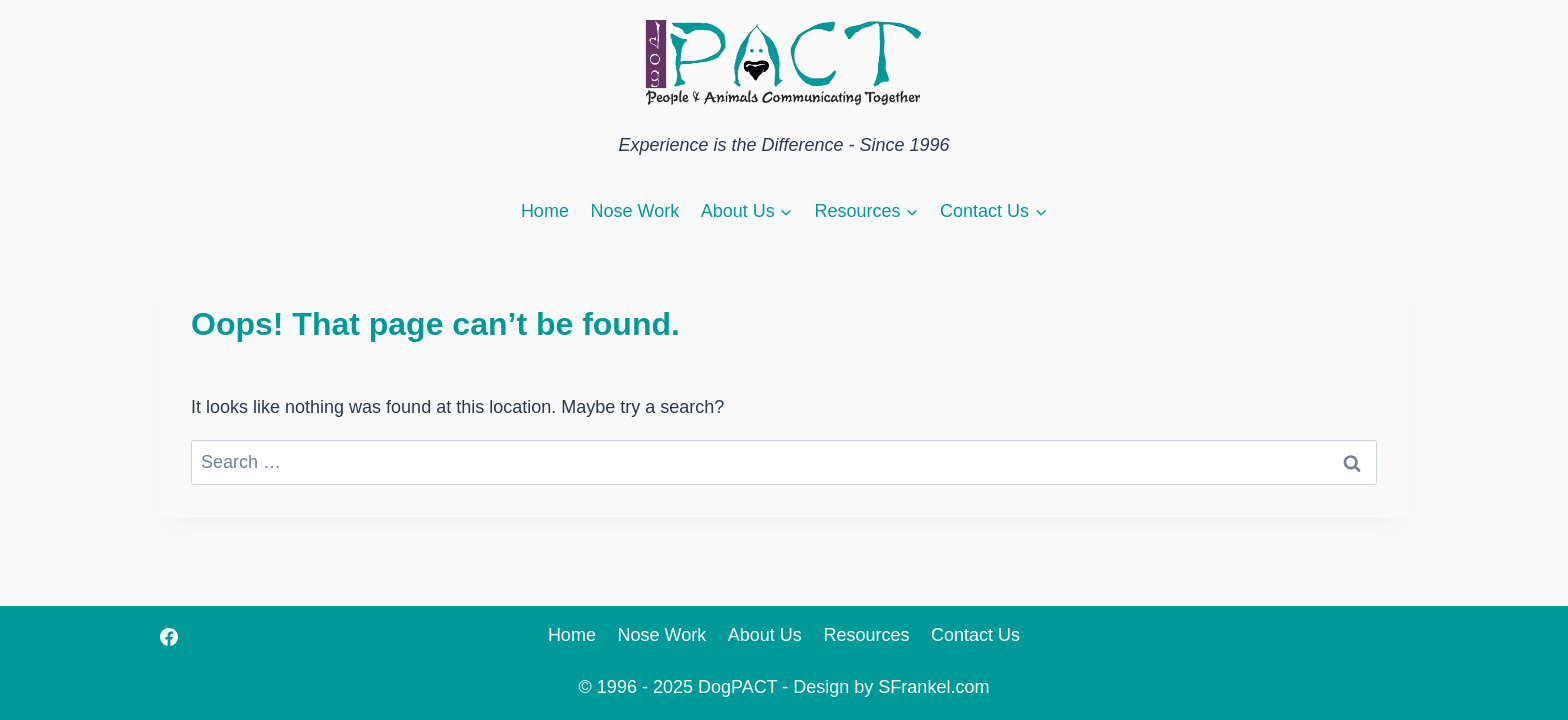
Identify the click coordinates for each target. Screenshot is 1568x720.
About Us (765, 635)
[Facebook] (169, 637)
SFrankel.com (933, 687)
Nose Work (634, 211)
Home (545, 211)
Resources (866, 635)
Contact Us (975, 635)
